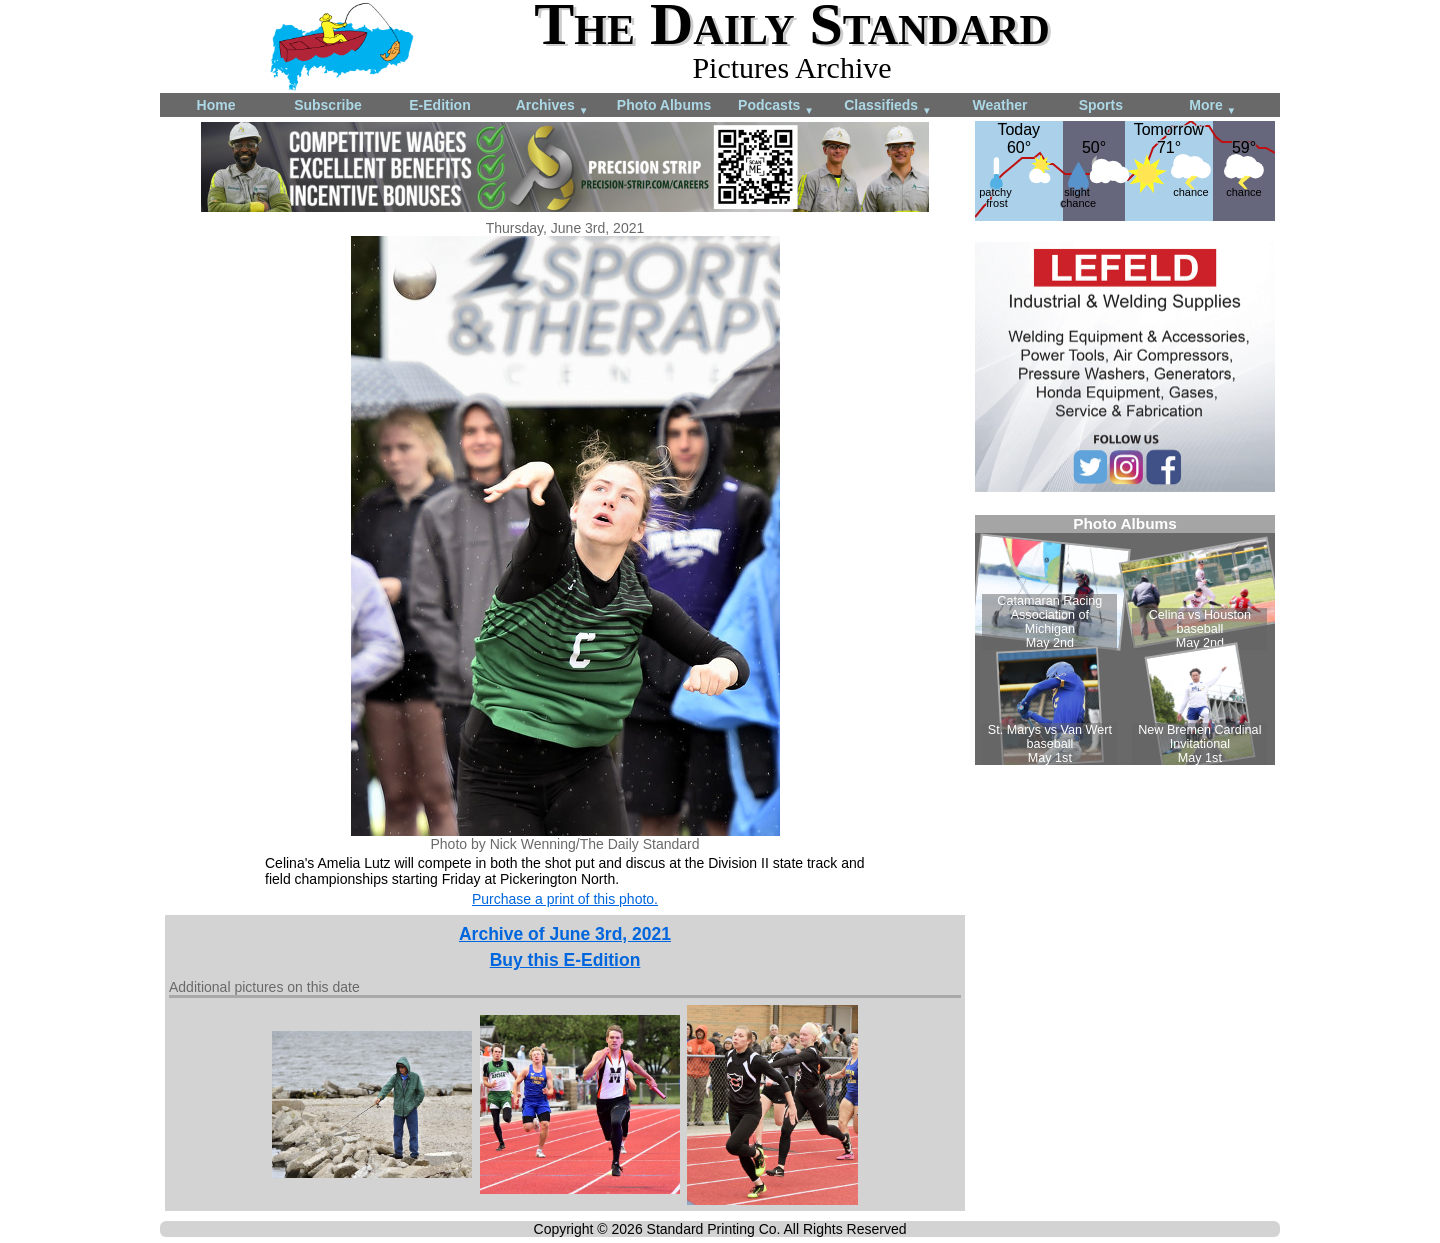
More (1212, 106)
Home (216, 105)
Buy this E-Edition (565, 960)
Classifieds (888, 106)
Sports (1101, 105)
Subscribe (328, 105)
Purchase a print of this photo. (565, 899)
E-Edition (439, 105)
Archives (552, 106)
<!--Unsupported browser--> (1125, 640)
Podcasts (776, 106)
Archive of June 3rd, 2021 (565, 934)
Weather (1000, 105)
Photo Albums (664, 105)
